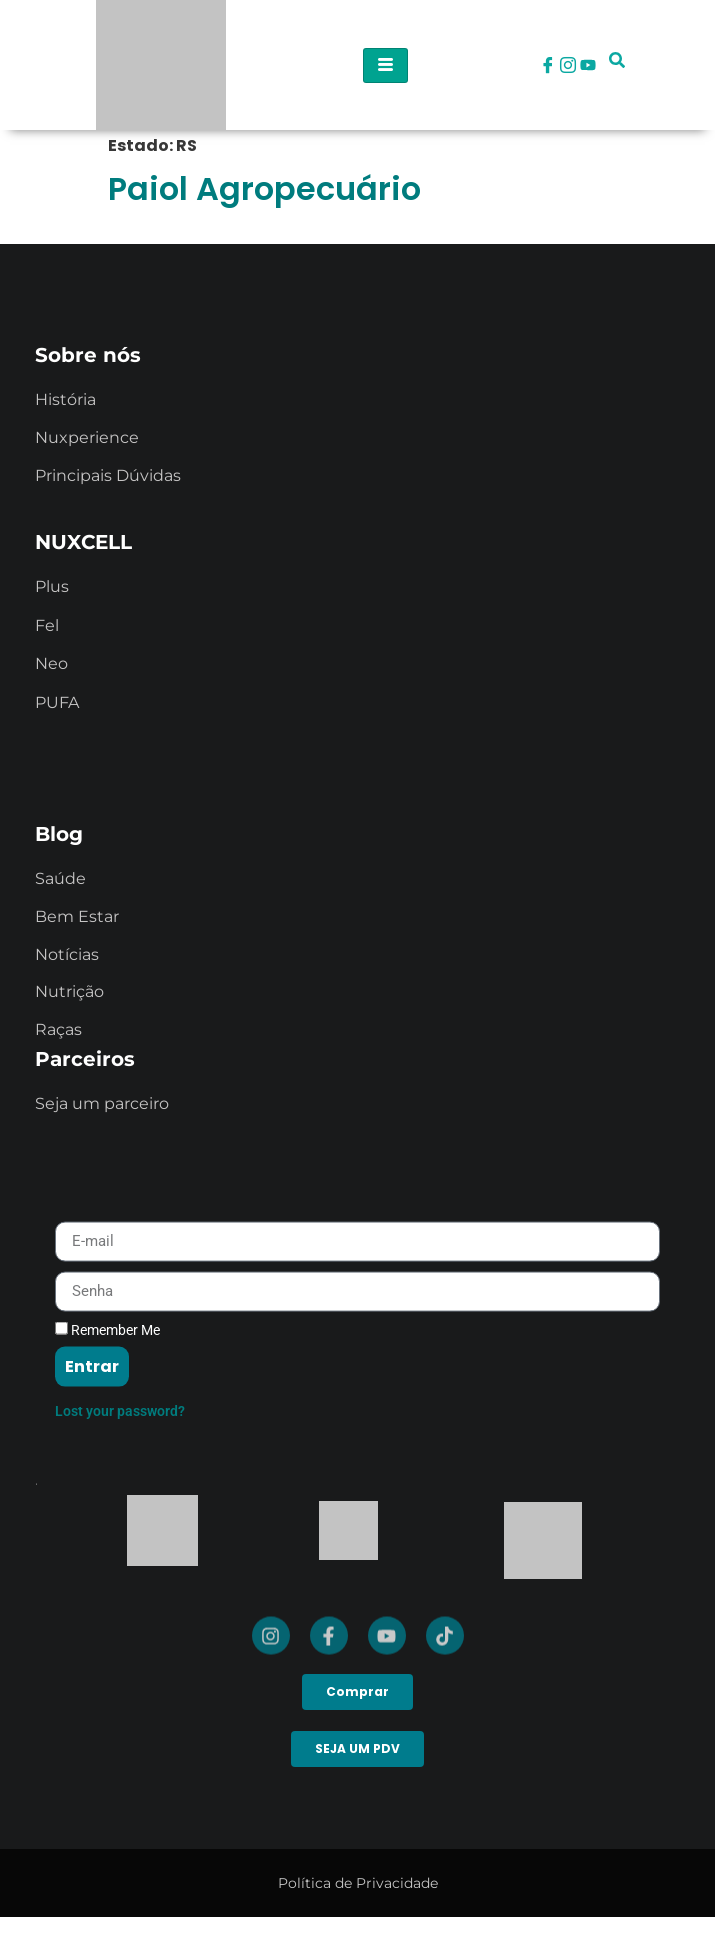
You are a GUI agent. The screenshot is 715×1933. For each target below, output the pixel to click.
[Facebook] (548, 65)
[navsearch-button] (617, 65)
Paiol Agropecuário (264, 188)
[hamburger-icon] (385, 65)
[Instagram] (568, 65)
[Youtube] (588, 65)
